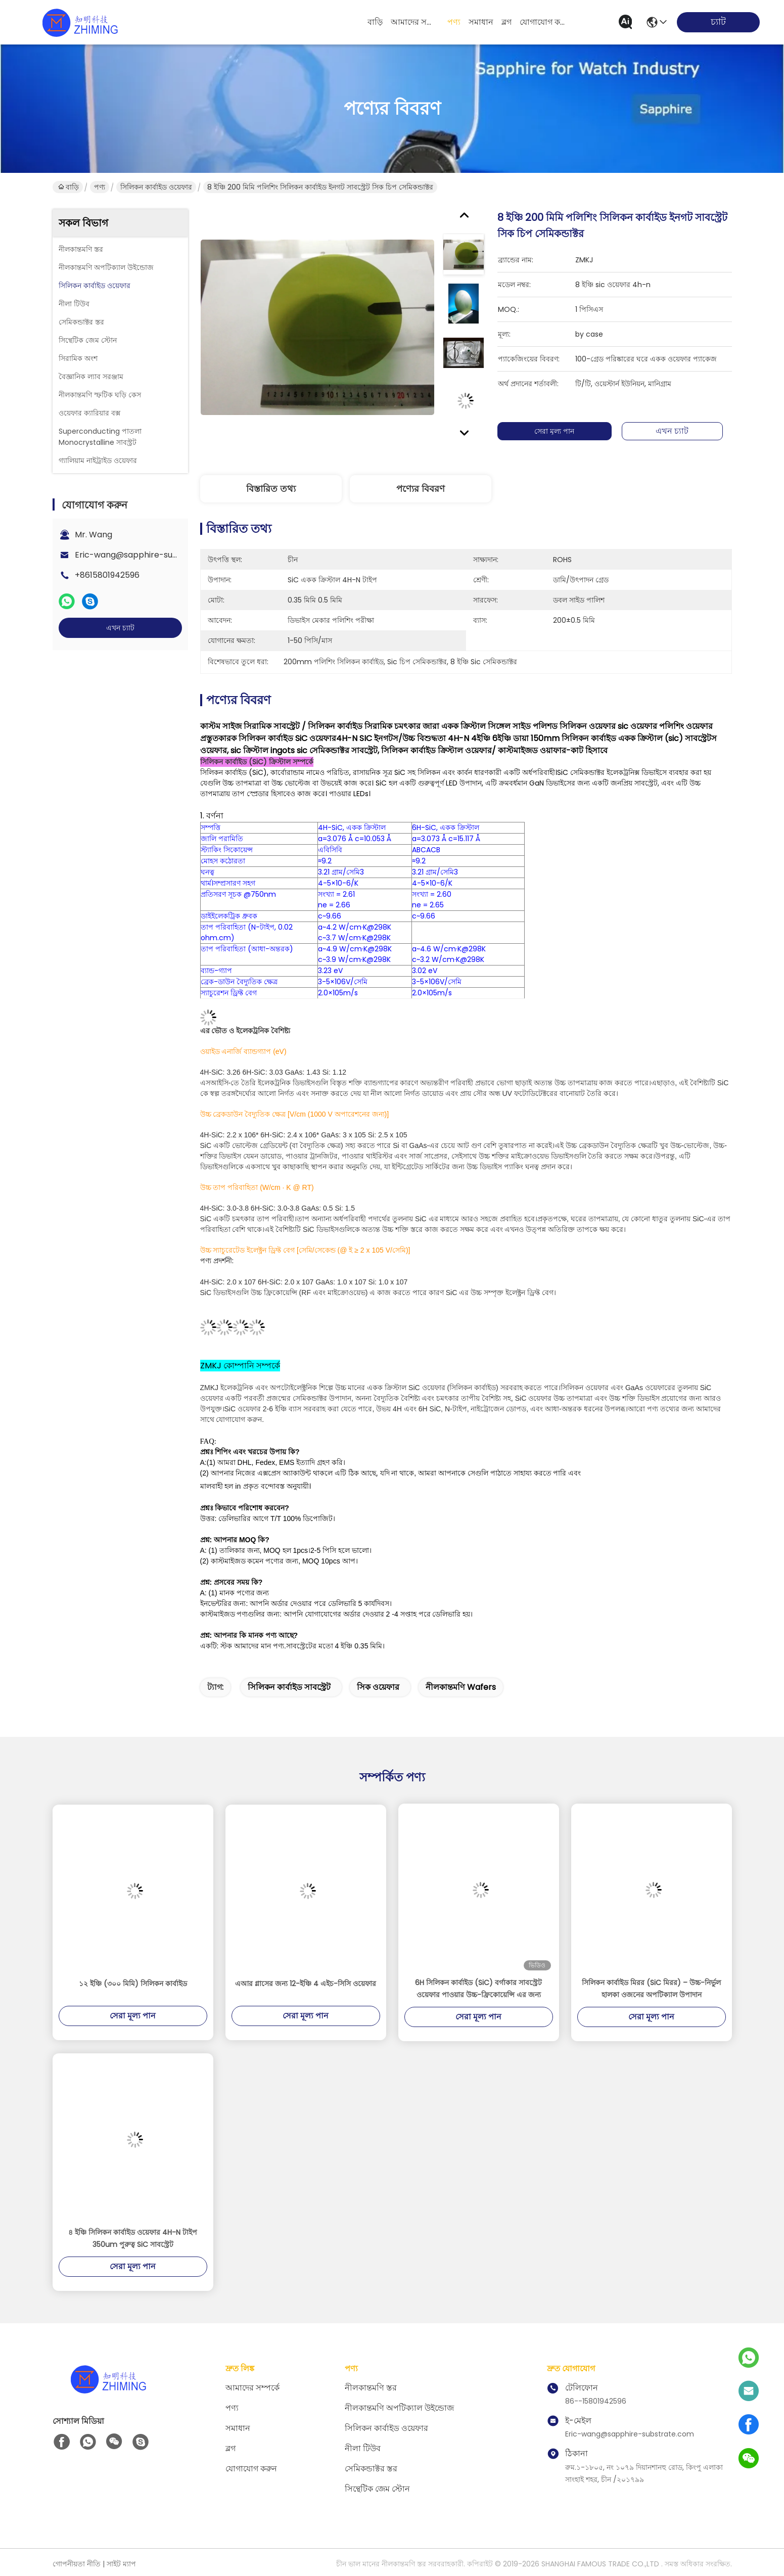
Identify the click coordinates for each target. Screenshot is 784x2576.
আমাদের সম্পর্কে (415, 22)
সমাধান (481, 22)
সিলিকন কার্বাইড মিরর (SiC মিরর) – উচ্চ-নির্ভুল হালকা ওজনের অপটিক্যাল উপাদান (651, 1988)
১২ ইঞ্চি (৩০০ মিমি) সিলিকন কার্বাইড (133, 1984)
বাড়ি (375, 22)
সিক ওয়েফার (378, 1687)
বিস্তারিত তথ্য (271, 488)
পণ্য (453, 22)
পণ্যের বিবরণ (420, 488)
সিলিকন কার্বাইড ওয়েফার (156, 187)
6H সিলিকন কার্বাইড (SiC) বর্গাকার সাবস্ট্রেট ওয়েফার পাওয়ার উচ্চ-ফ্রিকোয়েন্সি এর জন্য (478, 1988)
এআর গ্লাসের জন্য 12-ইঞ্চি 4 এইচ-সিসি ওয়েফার (305, 1984)
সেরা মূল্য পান (559, 431)
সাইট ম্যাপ (121, 2564)
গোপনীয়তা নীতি (77, 2564)
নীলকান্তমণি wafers (461, 1687)
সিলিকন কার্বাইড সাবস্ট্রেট (289, 1687)
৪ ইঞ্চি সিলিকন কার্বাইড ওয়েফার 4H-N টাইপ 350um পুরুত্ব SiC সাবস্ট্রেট (132, 2238)
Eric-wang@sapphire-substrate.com (148, 555)
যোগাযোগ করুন (544, 22)
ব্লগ (506, 22)
